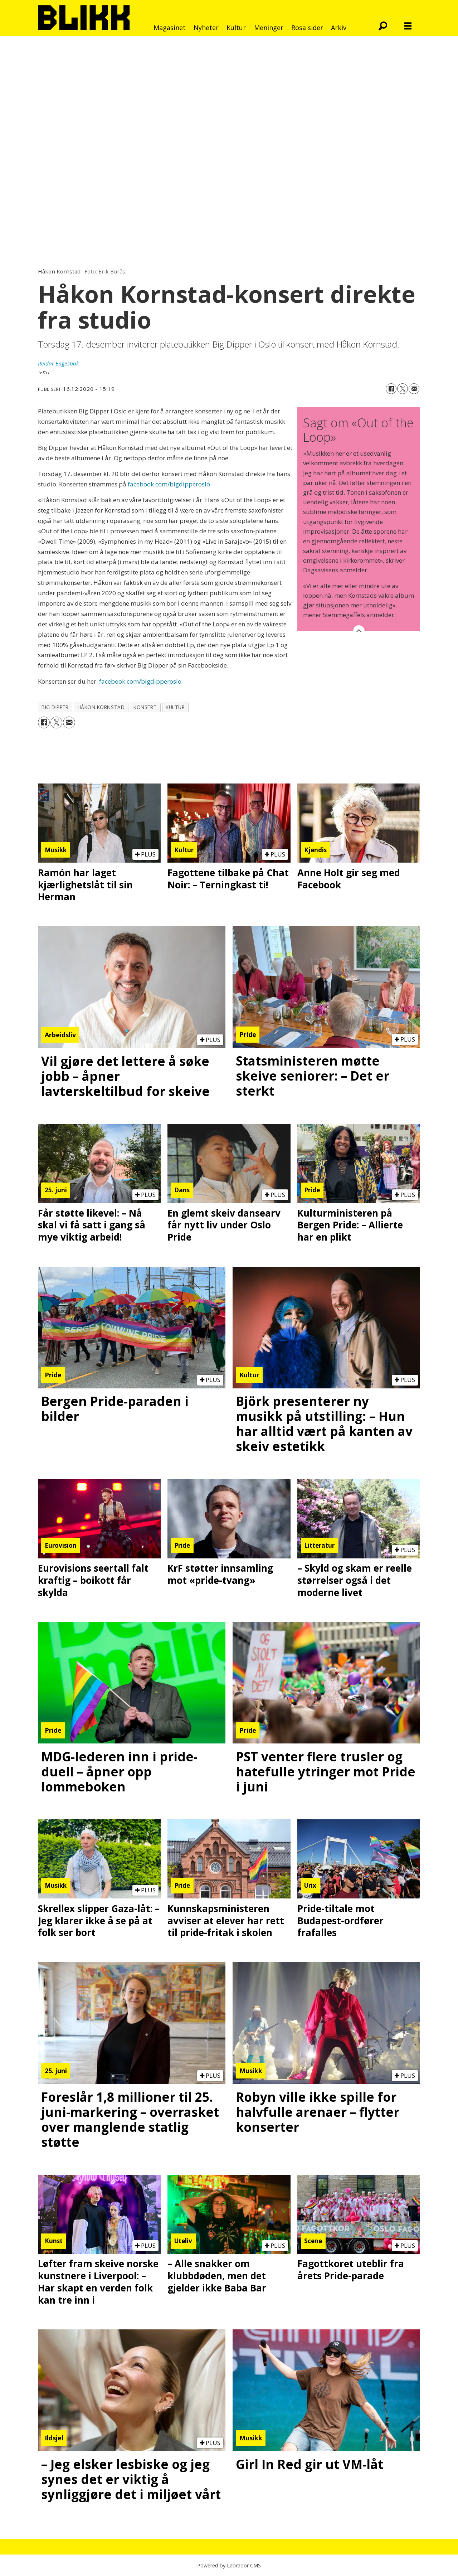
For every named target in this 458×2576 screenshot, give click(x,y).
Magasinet (170, 27)
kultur (175, 707)
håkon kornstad (101, 707)
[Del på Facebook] (391, 388)
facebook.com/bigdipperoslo (168, 484)
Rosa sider (307, 27)
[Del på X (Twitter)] (402, 388)
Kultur (236, 27)
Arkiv (338, 27)
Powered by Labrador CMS (229, 2565)
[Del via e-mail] (414, 388)
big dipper (55, 707)
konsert (145, 707)
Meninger (268, 27)
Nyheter (206, 27)
